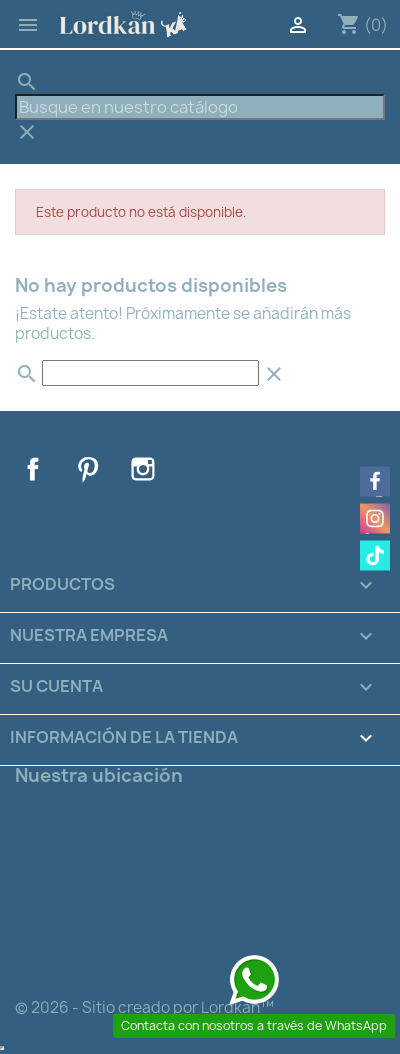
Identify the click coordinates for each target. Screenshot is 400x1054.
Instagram (143, 469)
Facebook (33, 469)
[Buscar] (200, 107)
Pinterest (88, 469)
